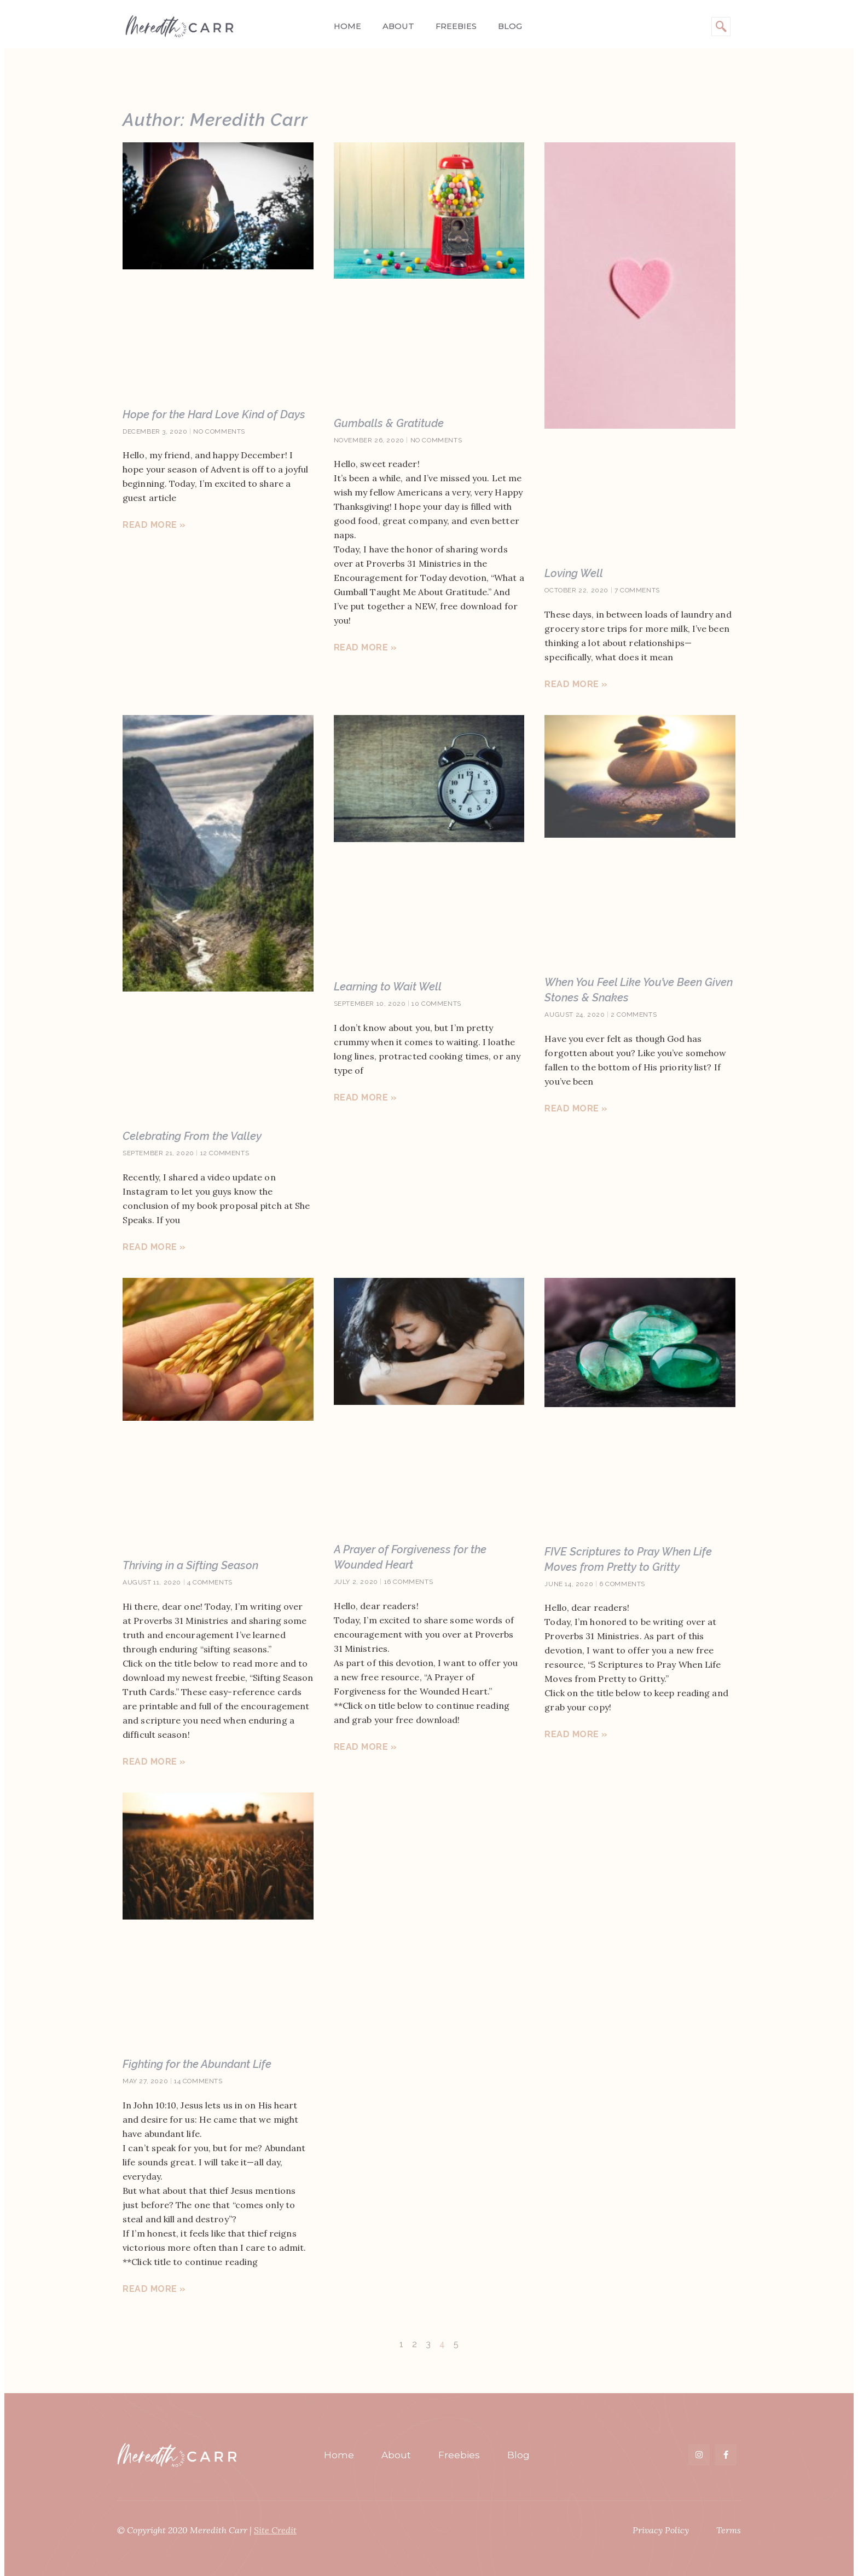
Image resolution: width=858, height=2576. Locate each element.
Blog (509, 26)
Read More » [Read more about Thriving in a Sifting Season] (154, 1761)
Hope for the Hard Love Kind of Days (214, 414)
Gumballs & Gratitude (389, 423)
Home (348, 26)
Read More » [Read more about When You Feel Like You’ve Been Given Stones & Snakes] (576, 1108)
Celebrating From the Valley (192, 1136)
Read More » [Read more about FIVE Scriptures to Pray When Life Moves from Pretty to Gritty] (576, 1734)
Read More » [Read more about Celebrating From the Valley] (154, 1247)
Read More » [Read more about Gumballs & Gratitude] (365, 647)
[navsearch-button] (721, 26)
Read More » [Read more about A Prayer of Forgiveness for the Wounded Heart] (365, 1747)
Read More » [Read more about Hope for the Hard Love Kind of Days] (154, 525)
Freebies (455, 26)
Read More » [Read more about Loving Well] (576, 684)
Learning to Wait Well (388, 986)
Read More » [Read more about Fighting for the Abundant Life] (154, 2289)
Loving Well (573, 573)
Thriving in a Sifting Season (190, 1565)
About (398, 26)
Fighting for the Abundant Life (197, 2064)
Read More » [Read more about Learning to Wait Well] (365, 1097)
